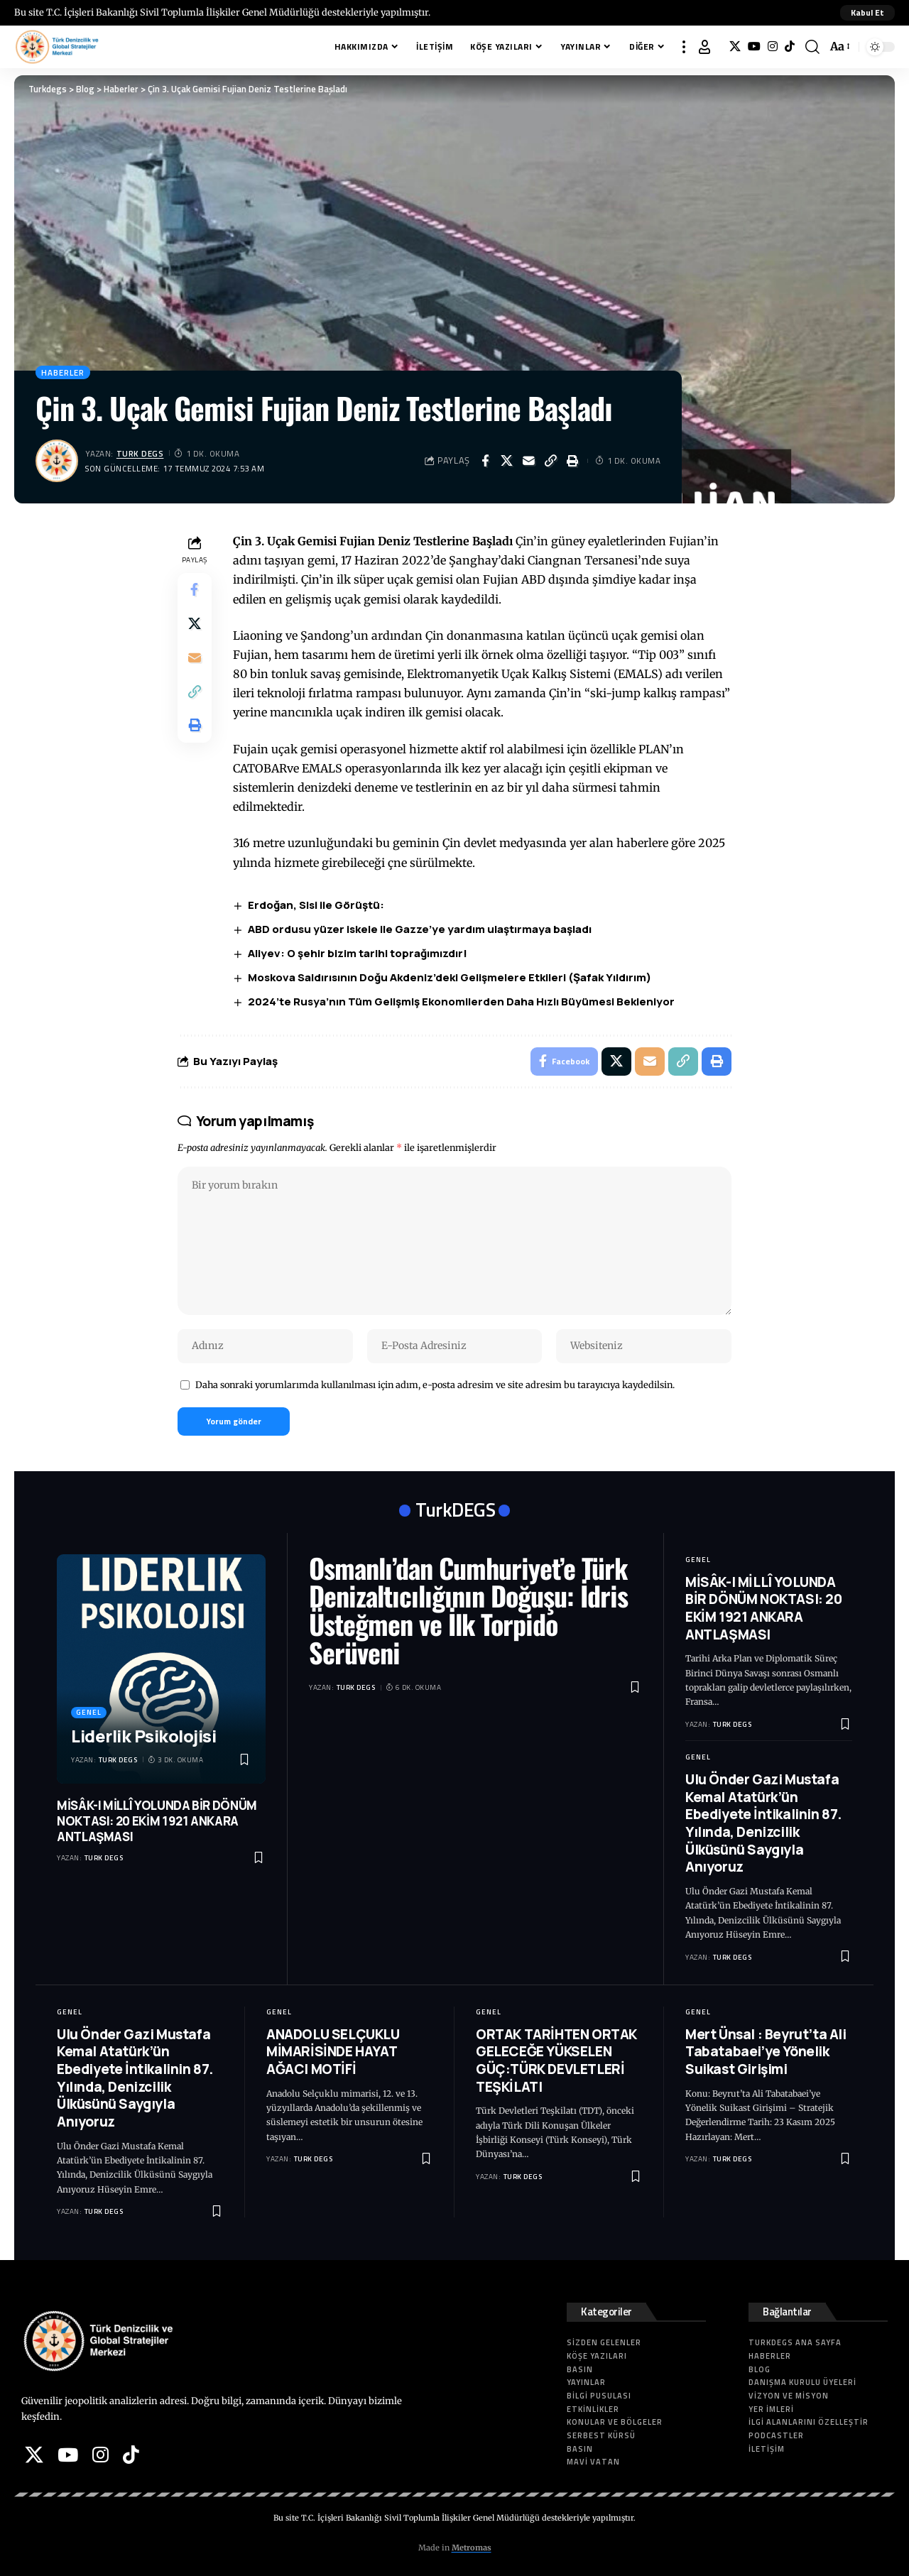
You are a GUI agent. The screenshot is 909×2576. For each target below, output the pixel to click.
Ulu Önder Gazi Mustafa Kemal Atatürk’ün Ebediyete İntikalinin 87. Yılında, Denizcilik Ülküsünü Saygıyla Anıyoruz (763, 1823)
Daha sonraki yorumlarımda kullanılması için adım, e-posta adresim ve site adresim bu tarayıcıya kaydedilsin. (435, 1384)
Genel (89, 1712)
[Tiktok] (789, 46)
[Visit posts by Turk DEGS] (57, 461)
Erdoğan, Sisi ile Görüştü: (316, 904)
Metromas (471, 2548)
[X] (735, 46)
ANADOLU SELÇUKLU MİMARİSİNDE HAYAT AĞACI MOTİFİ (333, 2051)
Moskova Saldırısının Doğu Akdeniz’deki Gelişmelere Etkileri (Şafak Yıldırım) (449, 977)
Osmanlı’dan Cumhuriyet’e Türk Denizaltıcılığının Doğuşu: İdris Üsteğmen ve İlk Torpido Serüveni (468, 1610)
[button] (867, 13)
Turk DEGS (140, 453)
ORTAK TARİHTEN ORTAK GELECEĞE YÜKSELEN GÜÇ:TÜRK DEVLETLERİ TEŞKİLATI (556, 2060)
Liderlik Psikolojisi (143, 1735)
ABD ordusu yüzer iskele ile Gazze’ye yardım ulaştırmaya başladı (420, 929)
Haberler (63, 372)
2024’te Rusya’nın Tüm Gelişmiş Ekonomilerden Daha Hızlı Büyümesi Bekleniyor (461, 1001)
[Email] (529, 460)
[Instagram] (772, 46)
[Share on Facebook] (485, 460)
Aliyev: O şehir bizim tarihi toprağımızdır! (357, 953)
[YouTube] (754, 46)
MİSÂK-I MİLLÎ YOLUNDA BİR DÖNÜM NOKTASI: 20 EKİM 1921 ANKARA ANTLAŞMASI (157, 1821)
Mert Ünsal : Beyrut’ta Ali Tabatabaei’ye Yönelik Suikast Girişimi (766, 2051)
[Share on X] (507, 460)
